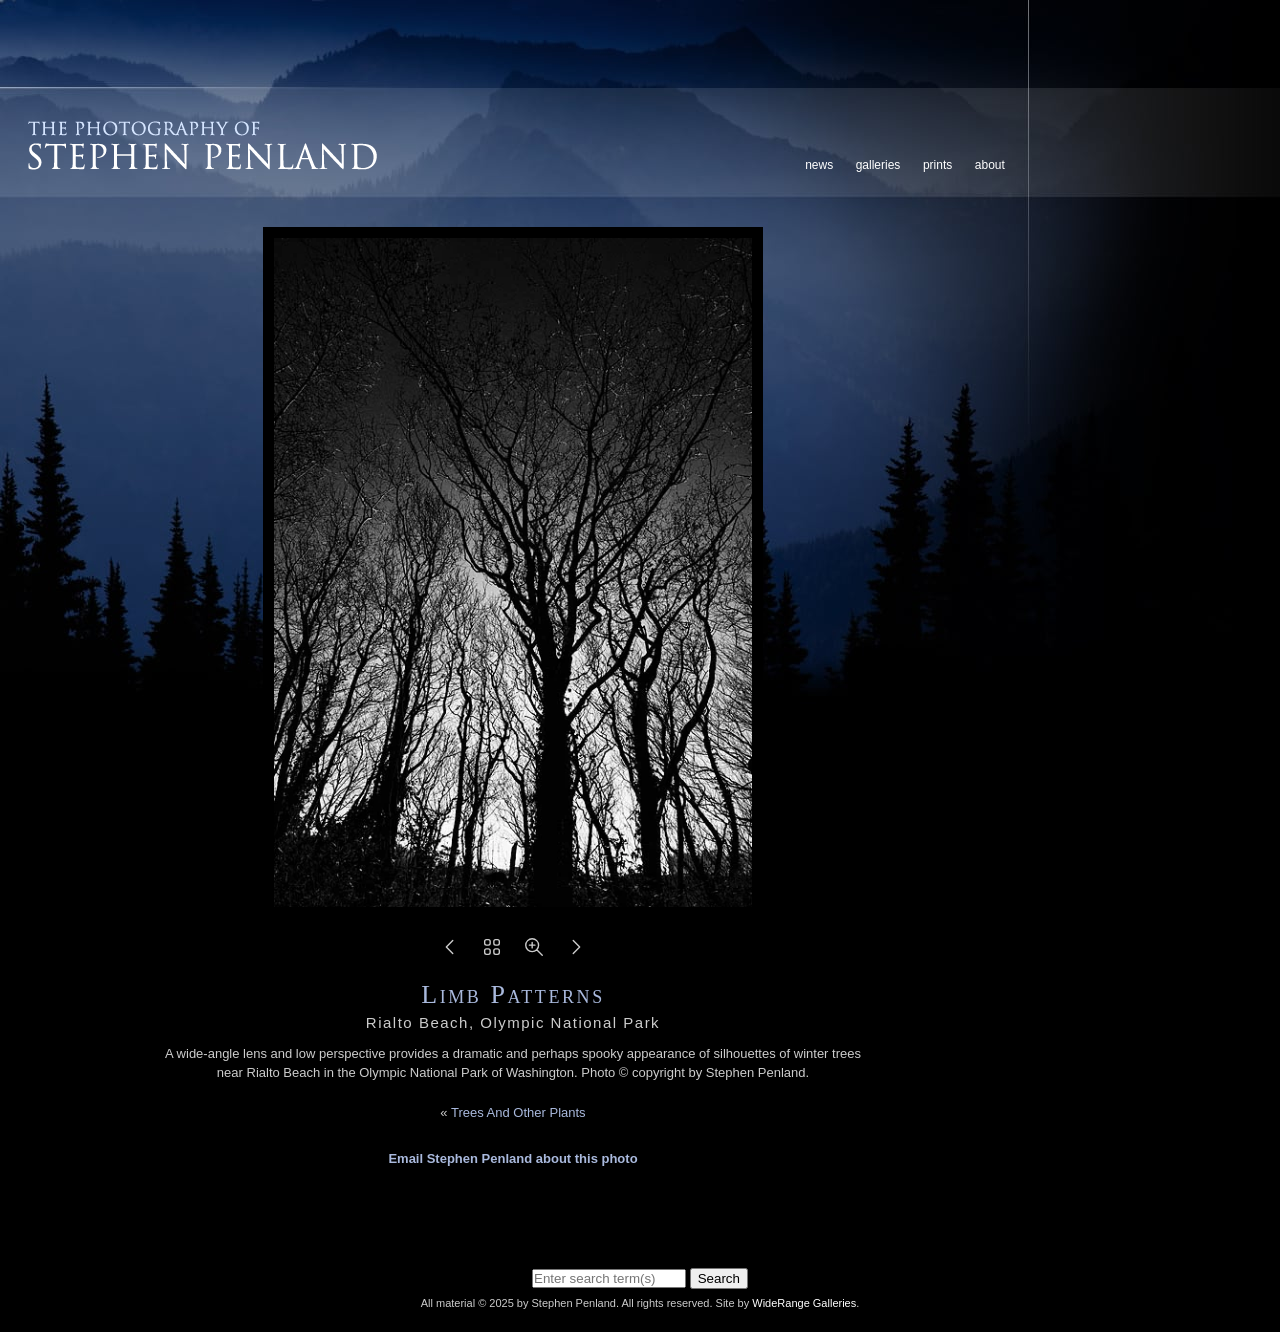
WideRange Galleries (804, 1303)
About (990, 165)
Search (719, 1278)
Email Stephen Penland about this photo (512, 1158)
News (819, 165)
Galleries (878, 165)
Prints (937, 165)
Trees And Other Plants (518, 1112)
